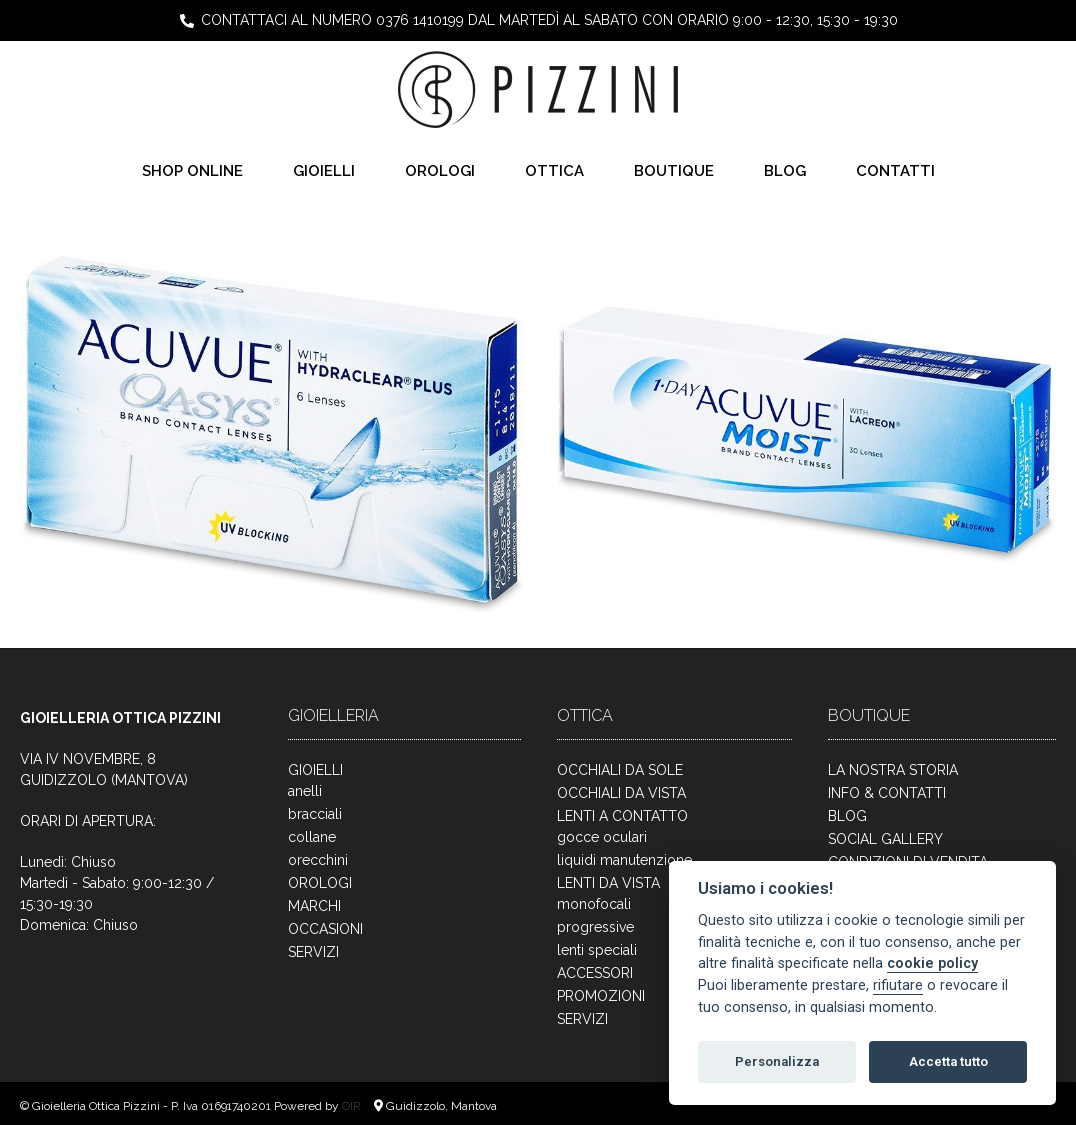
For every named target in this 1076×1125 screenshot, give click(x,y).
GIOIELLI (324, 171)
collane (312, 837)
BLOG (785, 171)
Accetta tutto (948, 1061)
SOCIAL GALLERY (885, 839)
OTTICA (554, 171)
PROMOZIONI (601, 996)
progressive (595, 927)
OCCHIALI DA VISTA (621, 793)
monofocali (594, 904)
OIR (353, 1106)
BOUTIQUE (674, 171)
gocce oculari (602, 837)
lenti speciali (597, 950)
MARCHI (314, 906)
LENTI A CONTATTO (622, 816)
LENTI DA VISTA (608, 883)
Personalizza (777, 1061)
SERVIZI (313, 952)
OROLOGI (440, 171)
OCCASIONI (325, 929)
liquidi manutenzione (624, 860)
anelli (305, 791)
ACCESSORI (595, 973)
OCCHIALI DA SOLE (620, 770)
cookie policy (932, 963)
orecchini (318, 860)
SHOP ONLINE (192, 171)
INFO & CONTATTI (887, 793)
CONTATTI (895, 171)
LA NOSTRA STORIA (893, 770)
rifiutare (898, 985)
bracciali (315, 814)
